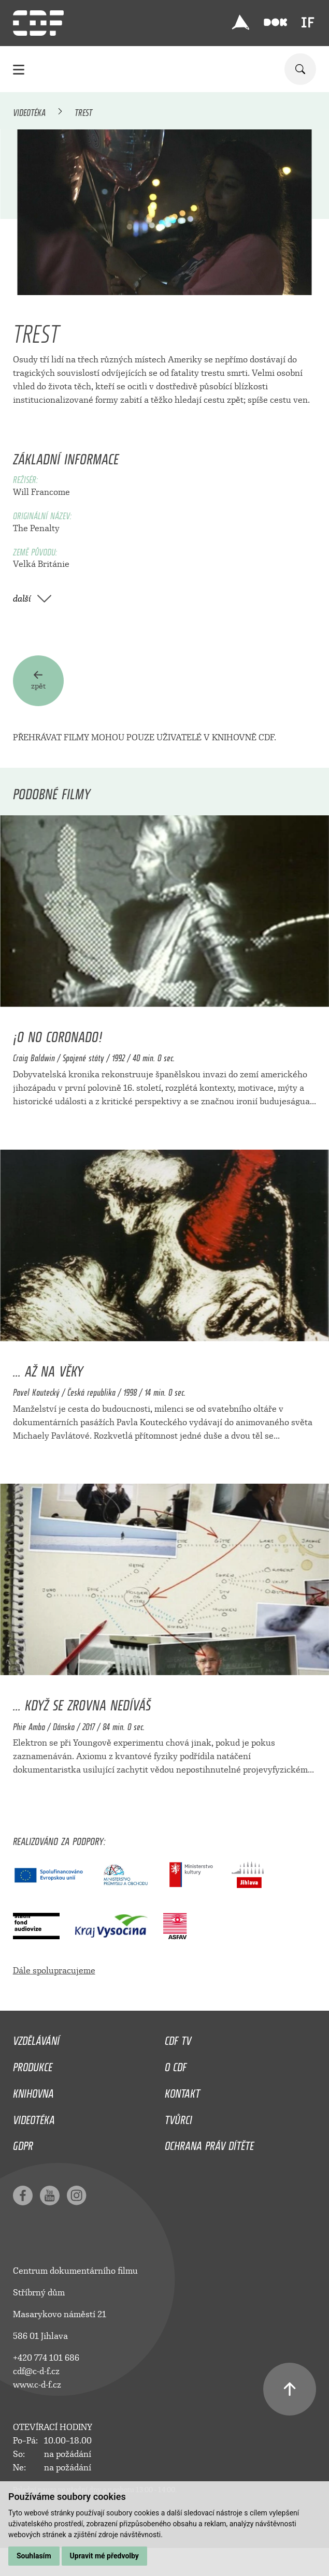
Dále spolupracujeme (54, 1970)
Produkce (32, 2064)
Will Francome (41, 492)
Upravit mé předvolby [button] (104, 2556)
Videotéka (29, 111)
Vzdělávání (36, 2038)
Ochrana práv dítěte (209, 2143)
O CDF (176, 2064)
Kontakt (182, 2091)
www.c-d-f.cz (37, 2385)
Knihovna (33, 2091)
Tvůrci (178, 2117)
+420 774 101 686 (46, 2358)
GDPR (23, 2143)
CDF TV (178, 2038)
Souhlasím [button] (34, 2556)
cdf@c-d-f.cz (36, 2371)
